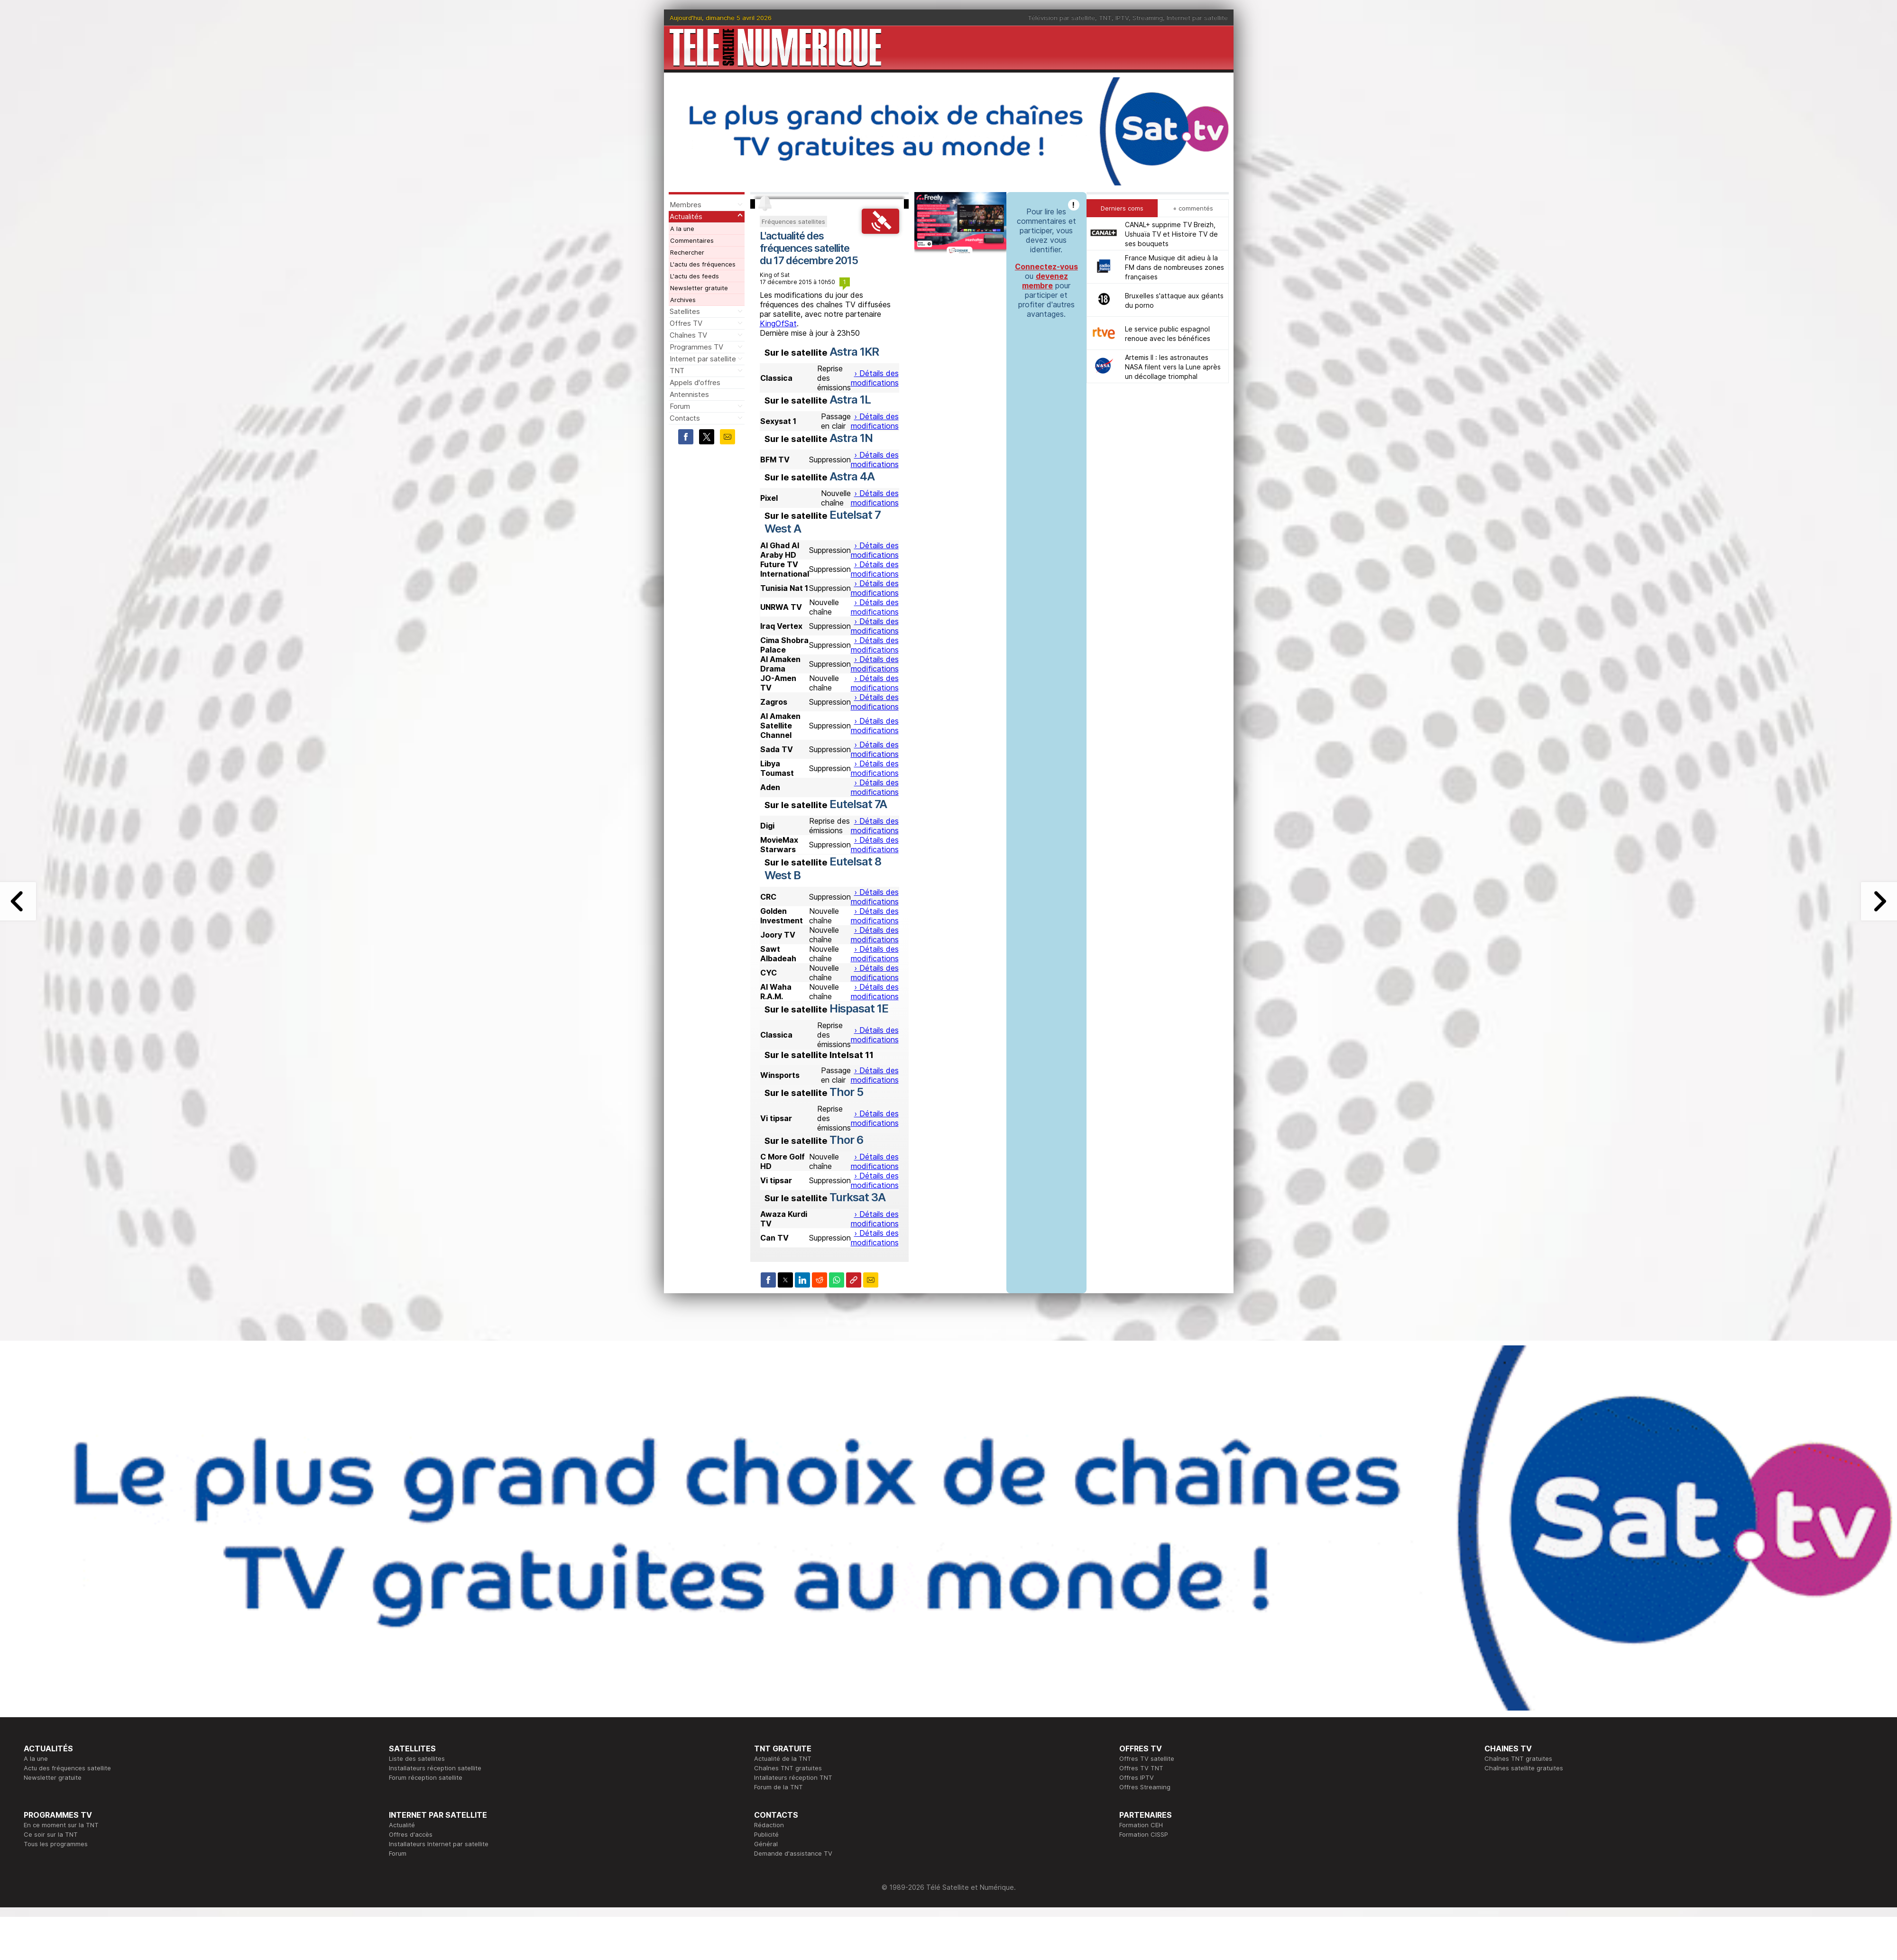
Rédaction (769, 1825)
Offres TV (686, 323)
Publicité (766, 1834)
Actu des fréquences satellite (67, 1768)
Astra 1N (851, 438)
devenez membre (1045, 280)
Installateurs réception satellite (435, 1768)
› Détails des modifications (875, 377)
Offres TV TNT (1141, 1768)
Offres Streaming (1144, 1787)
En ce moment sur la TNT (61, 1825)
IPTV (1122, 17)
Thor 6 (846, 1140)
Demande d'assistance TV (793, 1853)
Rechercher (687, 252)
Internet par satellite (1197, 17)
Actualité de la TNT (782, 1758)
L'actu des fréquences (703, 264)
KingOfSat (778, 323)
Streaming (1148, 17)
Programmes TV (696, 346)
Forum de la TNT (778, 1787)
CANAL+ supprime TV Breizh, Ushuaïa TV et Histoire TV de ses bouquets (1171, 234)
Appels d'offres (695, 382)
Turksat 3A (857, 1197)
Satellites (685, 311)
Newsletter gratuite (699, 288)
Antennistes (689, 394)
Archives (683, 300)
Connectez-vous (1046, 266)
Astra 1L (850, 399)
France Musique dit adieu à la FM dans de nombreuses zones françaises (1174, 267)
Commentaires (692, 240)
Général (766, 1844)
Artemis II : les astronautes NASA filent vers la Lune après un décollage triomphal (1173, 366)
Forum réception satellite (425, 1777)
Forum (680, 406)
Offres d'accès (411, 1834)
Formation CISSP (1143, 1834)
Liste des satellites (417, 1758)
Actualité (402, 1825)
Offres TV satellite (1146, 1758)
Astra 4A (852, 476)
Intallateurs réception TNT (793, 1777)
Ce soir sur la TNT (51, 1834)
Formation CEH (1141, 1825)
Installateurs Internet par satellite (438, 1844)
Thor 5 (846, 1092)
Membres (685, 204)
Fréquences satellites (793, 221)
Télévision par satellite (1061, 17)
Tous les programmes (56, 1844)
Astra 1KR (854, 352)
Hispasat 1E (858, 1008)
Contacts (685, 418)
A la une (682, 228)
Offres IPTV (1136, 1777)
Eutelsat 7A (858, 804)
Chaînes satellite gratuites (1523, 1768)
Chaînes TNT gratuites (788, 1768)
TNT (1105, 17)
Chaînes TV (688, 335)
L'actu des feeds (694, 276)
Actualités (686, 216)
